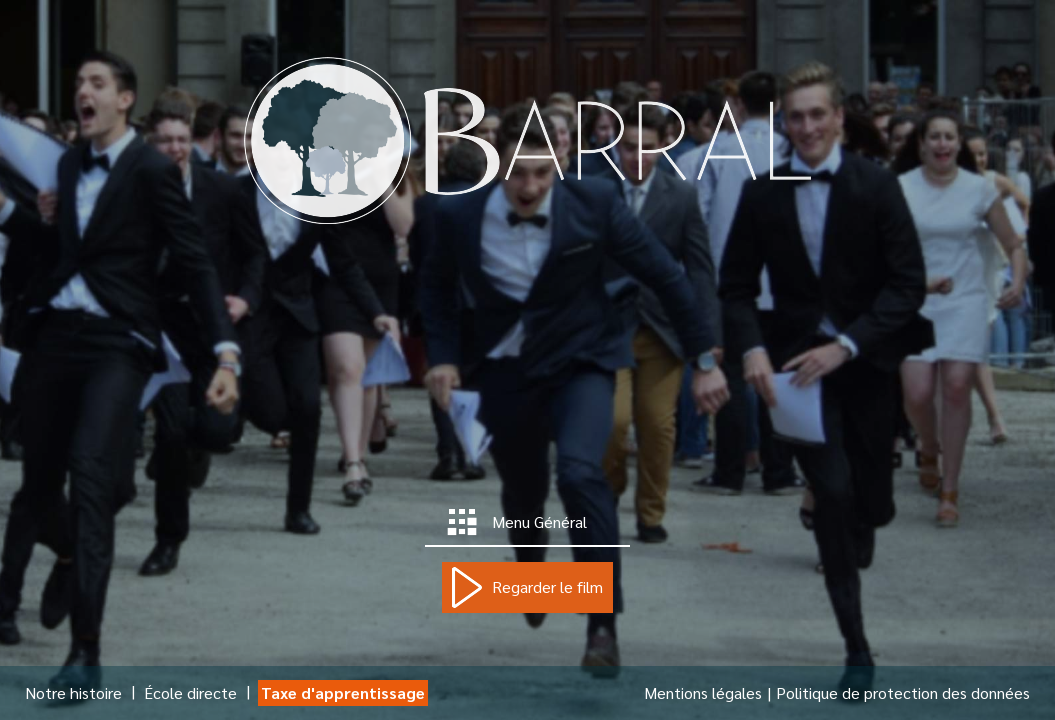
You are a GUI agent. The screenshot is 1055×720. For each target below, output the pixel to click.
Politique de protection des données (903, 692)
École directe (190, 692)
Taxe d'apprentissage (343, 692)
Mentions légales (703, 692)
